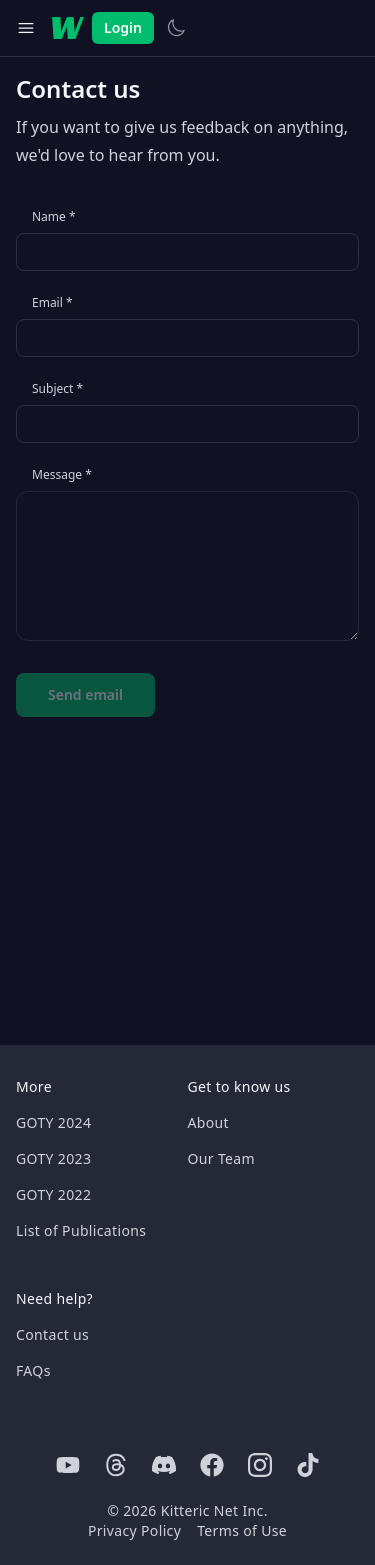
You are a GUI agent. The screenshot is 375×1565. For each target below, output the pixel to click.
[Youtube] (68, 1465)
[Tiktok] (308, 1465)
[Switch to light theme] (176, 28)
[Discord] (164, 1465)
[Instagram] (260, 1465)
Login (123, 27)
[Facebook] (212, 1465)
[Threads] (116, 1465)
